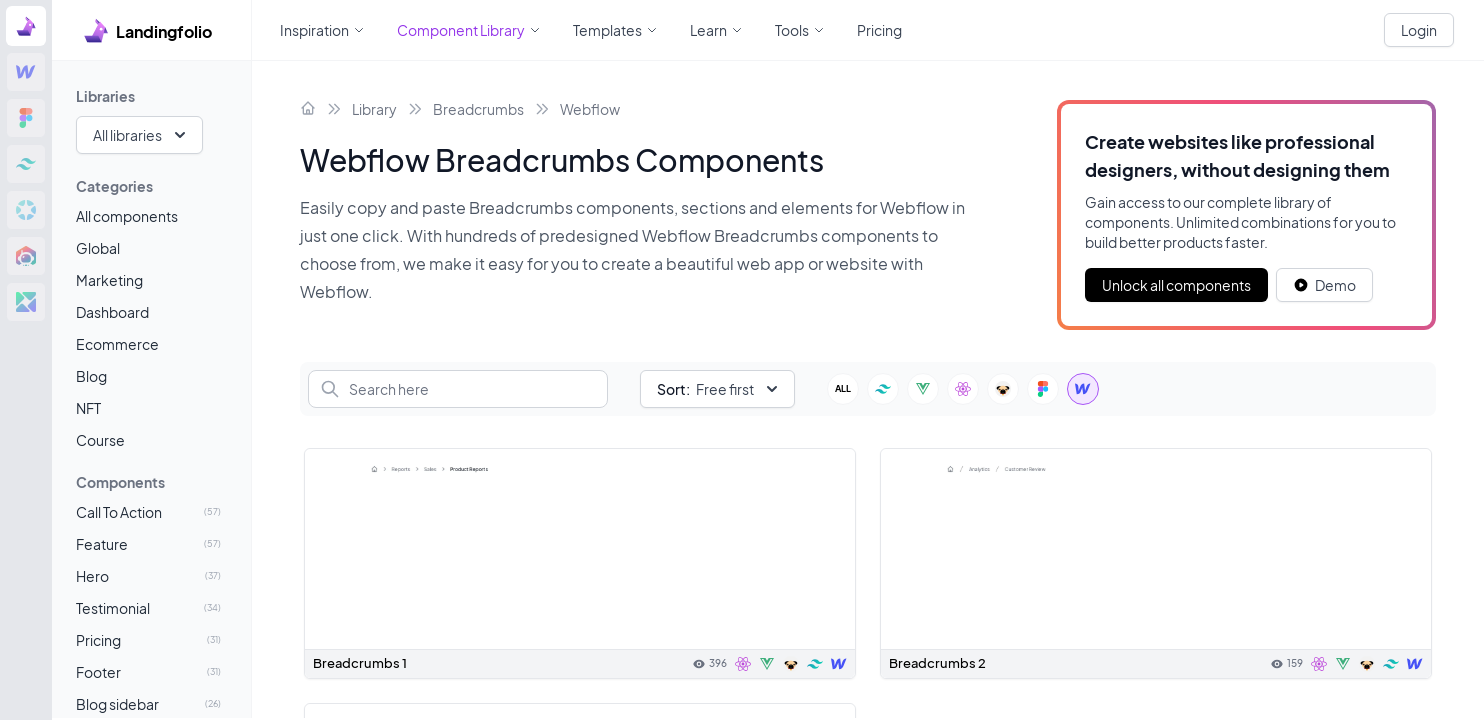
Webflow (590, 109)
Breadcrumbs (478, 109)
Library (374, 109)
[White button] (1324, 285)
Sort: (673, 389)
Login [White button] (1419, 30)
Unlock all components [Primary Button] (1176, 285)
